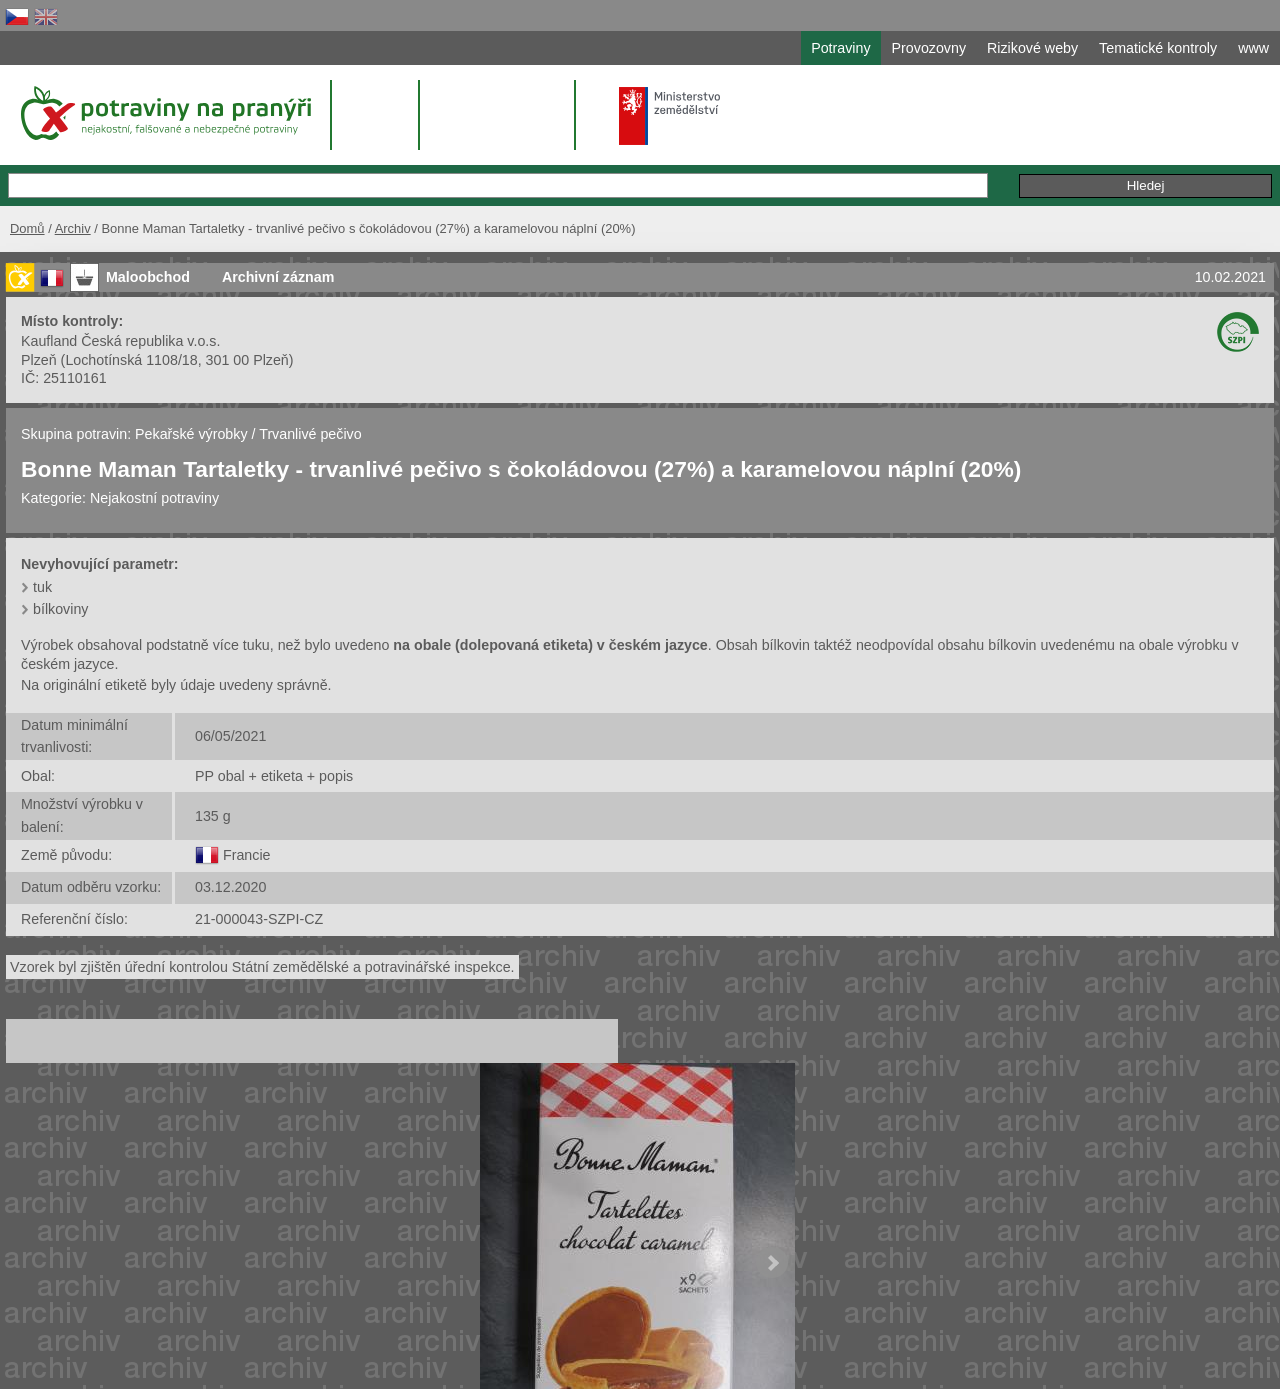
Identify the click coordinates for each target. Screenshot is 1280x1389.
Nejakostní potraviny (154, 498)
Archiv (73, 228)
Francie (247, 855)
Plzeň (39, 360)
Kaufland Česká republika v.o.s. (120, 341)
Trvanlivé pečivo (310, 434)
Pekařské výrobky (191, 434)
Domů (27, 228)
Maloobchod (148, 277)
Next (772, 1263)
